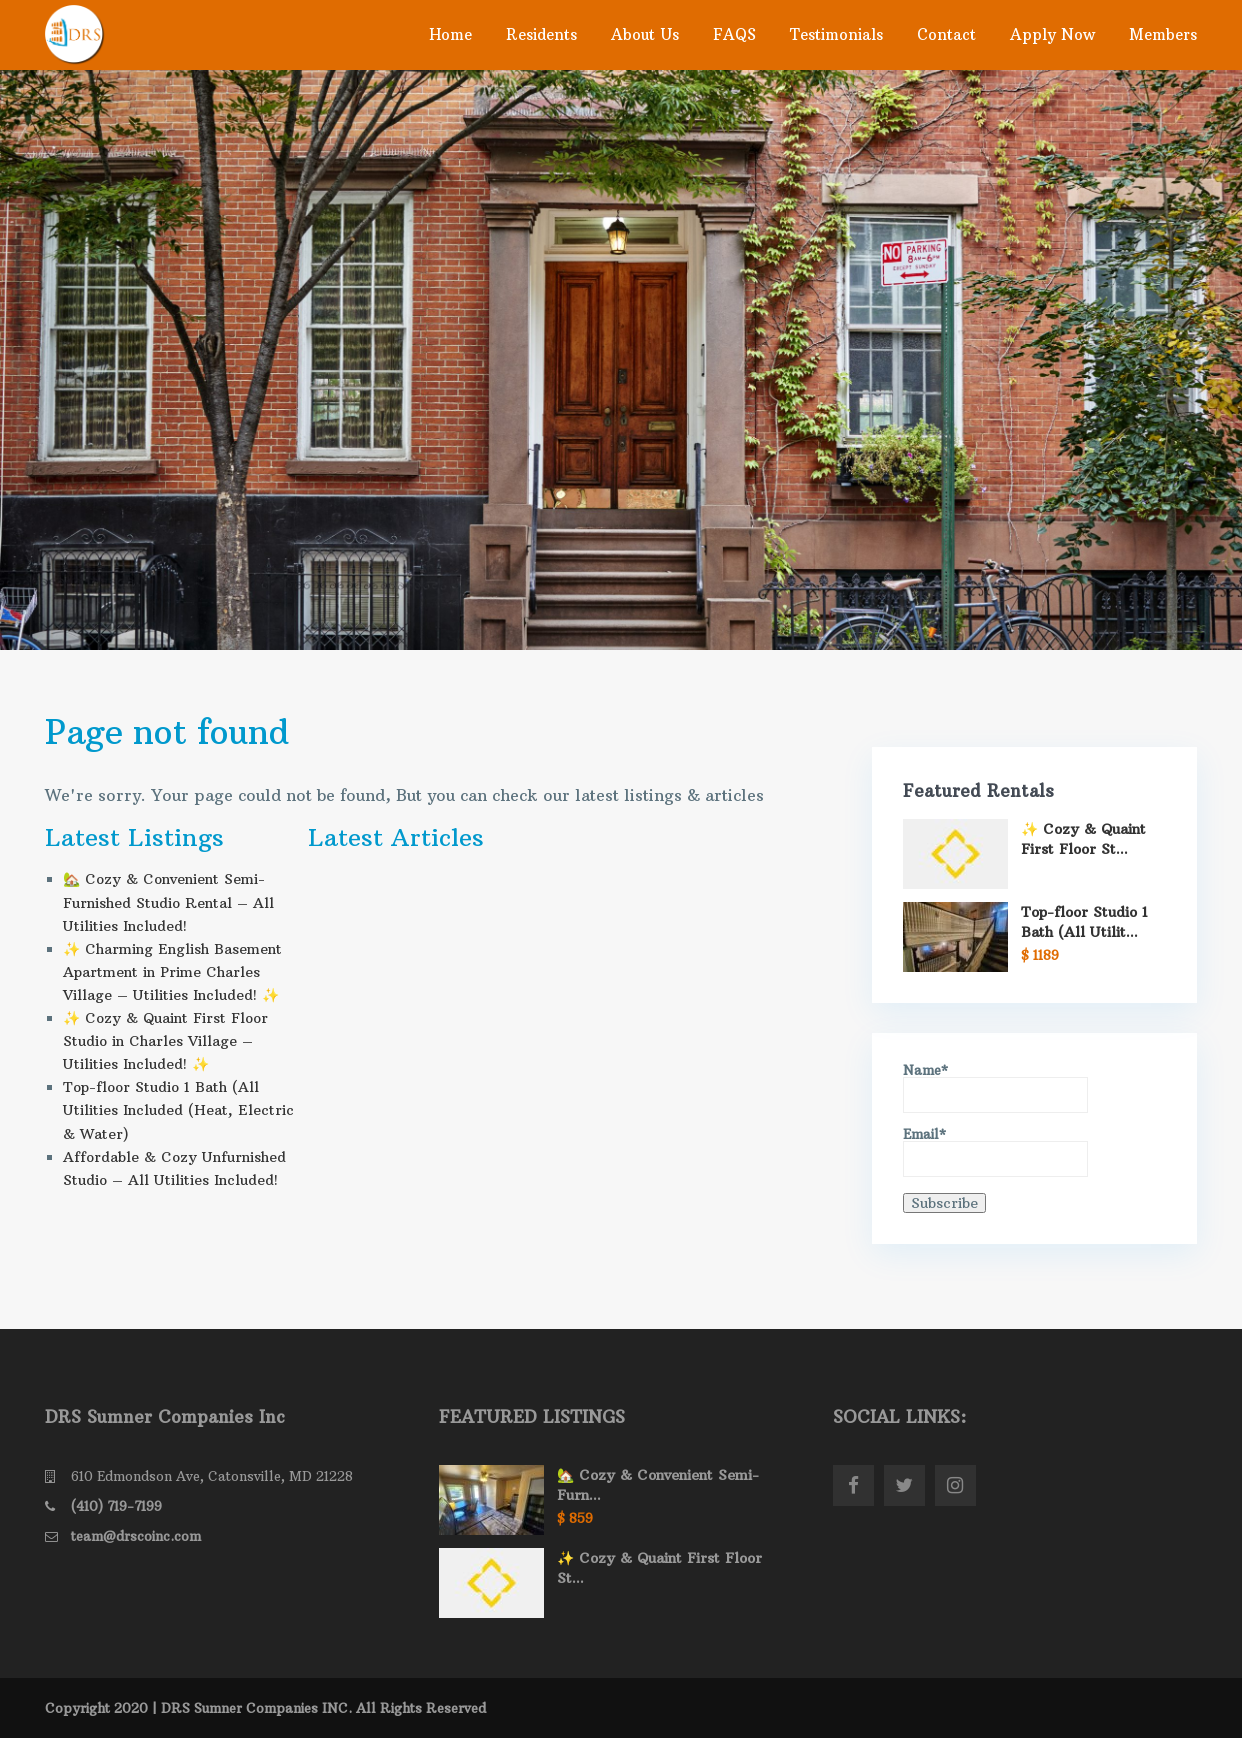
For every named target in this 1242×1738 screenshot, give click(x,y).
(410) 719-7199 (116, 1506)
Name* (995, 1088)
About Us (645, 34)
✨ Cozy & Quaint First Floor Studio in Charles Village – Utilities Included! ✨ (165, 1041)
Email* (995, 1152)
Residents (541, 34)
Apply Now (1052, 34)
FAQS (734, 34)
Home (450, 34)
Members (1163, 34)
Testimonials (836, 34)
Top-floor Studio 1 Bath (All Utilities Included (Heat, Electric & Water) (178, 1110)
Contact (946, 34)
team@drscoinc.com (136, 1536)
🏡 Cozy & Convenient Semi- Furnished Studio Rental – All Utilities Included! (168, 902)
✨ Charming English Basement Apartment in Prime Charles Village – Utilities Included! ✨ (172, 972)
